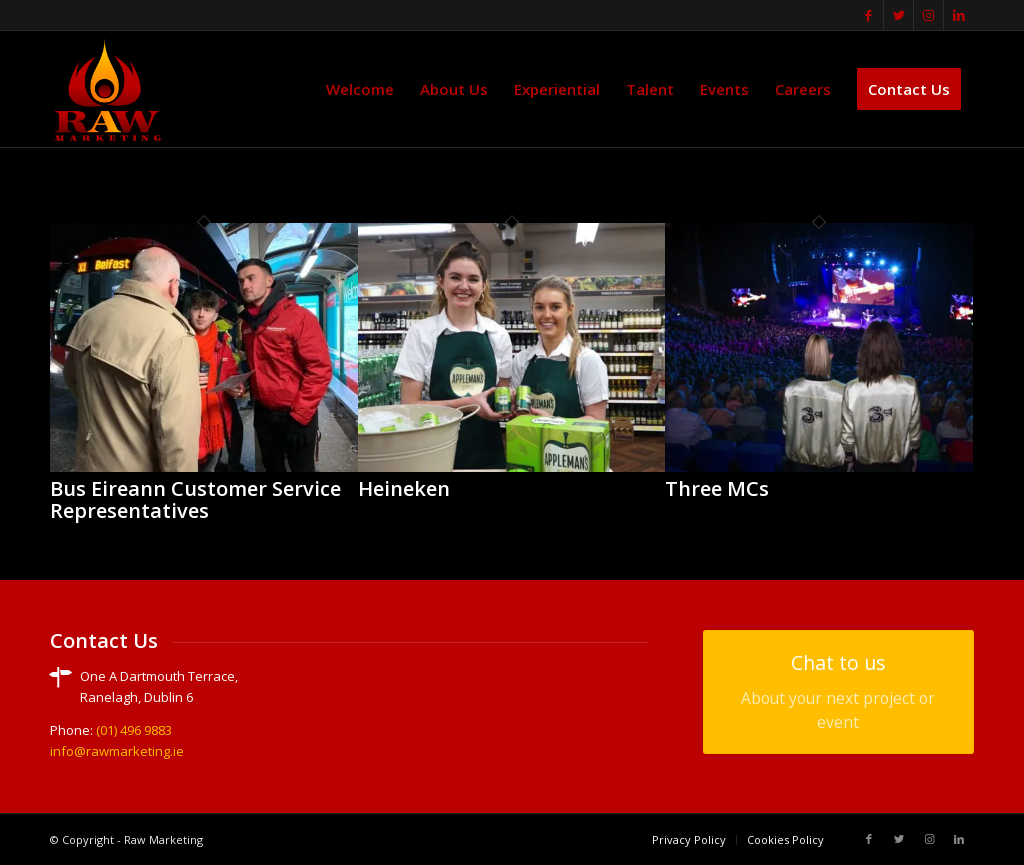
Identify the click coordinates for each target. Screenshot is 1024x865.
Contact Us (104, 640)
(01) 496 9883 (134, 730)
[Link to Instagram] (928, 15)
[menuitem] (360, 89)
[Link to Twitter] (898, 15)
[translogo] (108, 89)
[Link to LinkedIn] (959, 15)
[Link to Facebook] (868, 15)
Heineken (404, 488)
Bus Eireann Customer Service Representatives (195, 499)
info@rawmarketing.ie (117, 751)
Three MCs (717, 488)
